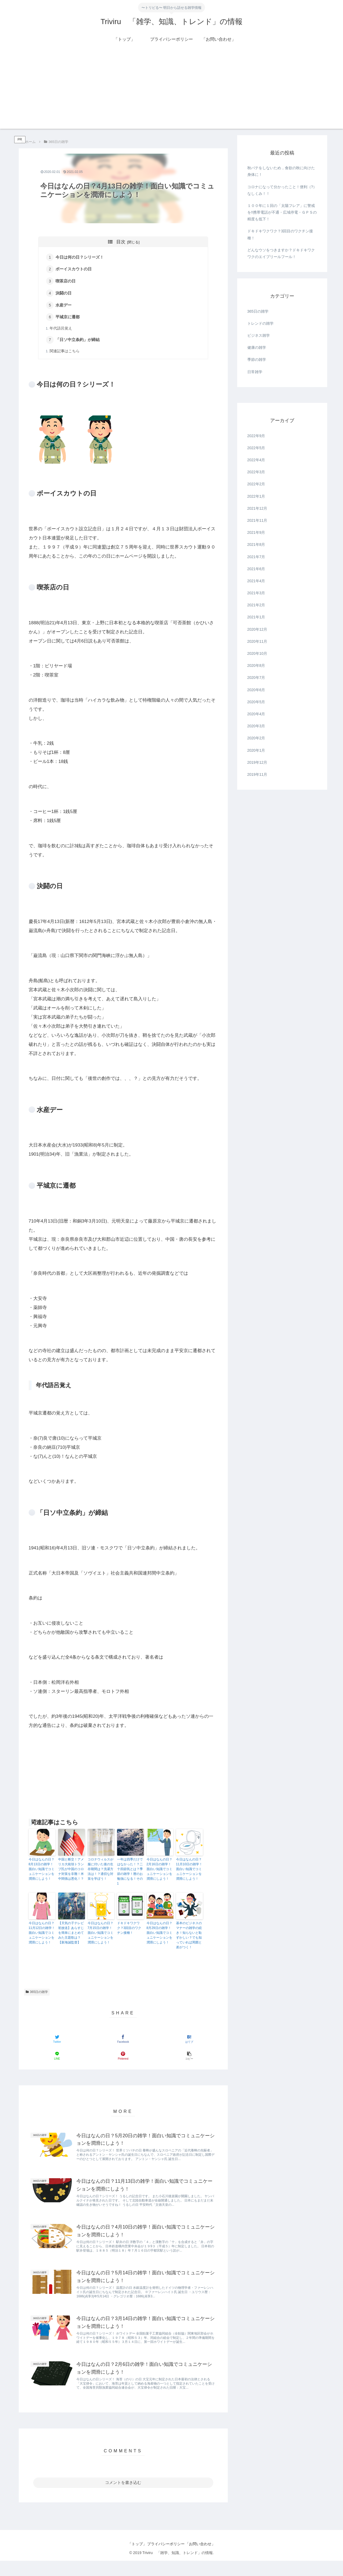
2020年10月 (257, 653)
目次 (120, 241)
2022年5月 (256, 448)
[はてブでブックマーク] (189, 2042)
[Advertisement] (171, 91)
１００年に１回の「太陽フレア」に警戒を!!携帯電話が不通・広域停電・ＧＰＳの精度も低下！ (282, 212)
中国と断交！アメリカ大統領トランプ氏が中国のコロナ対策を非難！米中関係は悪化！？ (71, 1871)
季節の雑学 (256, 359)
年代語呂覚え (61, 330)
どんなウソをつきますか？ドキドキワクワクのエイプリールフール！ (281, 253)
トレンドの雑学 (260, 323)
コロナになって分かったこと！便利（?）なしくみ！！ (282, 190)
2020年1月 (256, 750)
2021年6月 (256, 569)
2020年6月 (256, 690)
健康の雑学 (256, 347)
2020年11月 (257, 641)
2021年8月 (256, 544)
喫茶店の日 (67, 282)
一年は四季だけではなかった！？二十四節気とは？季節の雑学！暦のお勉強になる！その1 (130, 1874)
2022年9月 (256, 436)
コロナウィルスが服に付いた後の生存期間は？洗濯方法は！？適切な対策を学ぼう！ (100, 1871)
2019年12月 (257, 762)
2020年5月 (256, 702)
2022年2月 (256, 484)
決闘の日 (65, 294)
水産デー (65, 306)
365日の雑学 (37, 1995)
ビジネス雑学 (258, 335)
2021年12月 (257, 508)
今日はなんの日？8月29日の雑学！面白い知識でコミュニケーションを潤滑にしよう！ (159, 1935)
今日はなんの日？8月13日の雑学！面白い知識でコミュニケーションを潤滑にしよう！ (41, 1871)
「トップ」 (132, 2559)
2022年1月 (256, 496)
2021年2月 (256, 605)
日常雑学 (254, 372)
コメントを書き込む (123, 2497)
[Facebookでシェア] (123, 2042)
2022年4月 (256, 460)
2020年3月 (256, 726)
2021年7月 (256, 557)
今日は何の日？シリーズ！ (81, 257)
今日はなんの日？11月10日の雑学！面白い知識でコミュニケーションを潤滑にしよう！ (189, 1871)
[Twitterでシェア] (57, 2042)
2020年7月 (256, 677)
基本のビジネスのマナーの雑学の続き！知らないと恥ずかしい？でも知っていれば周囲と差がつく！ (189, 1938)
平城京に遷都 (69, 319)
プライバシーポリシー (166, 2559)
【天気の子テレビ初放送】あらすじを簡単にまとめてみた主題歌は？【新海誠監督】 (71, 1935)
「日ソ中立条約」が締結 (79, 342)
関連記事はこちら (65, 354)
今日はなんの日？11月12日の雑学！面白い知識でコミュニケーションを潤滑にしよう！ (42, 1935)
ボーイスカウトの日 (75, 269)
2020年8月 (256, 665)
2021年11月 (257, 520)
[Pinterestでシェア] (123, 2059)
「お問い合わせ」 (205, 2559)
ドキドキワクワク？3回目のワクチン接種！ (129, 1931)
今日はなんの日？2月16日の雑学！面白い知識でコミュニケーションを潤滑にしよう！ (159, 1871)
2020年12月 (257, 629)
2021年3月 (256, 593)
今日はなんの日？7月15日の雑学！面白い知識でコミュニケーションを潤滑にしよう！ (100, 1935)
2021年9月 (256, 532)
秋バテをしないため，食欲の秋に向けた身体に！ (281, 171)
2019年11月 (257, 774)
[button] (189, 2059)
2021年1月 (256, 617)
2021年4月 (256, 581)
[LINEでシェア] (57, 2059)
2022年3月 (256, 472)
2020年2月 (256, 738)
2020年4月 (256, 714)
